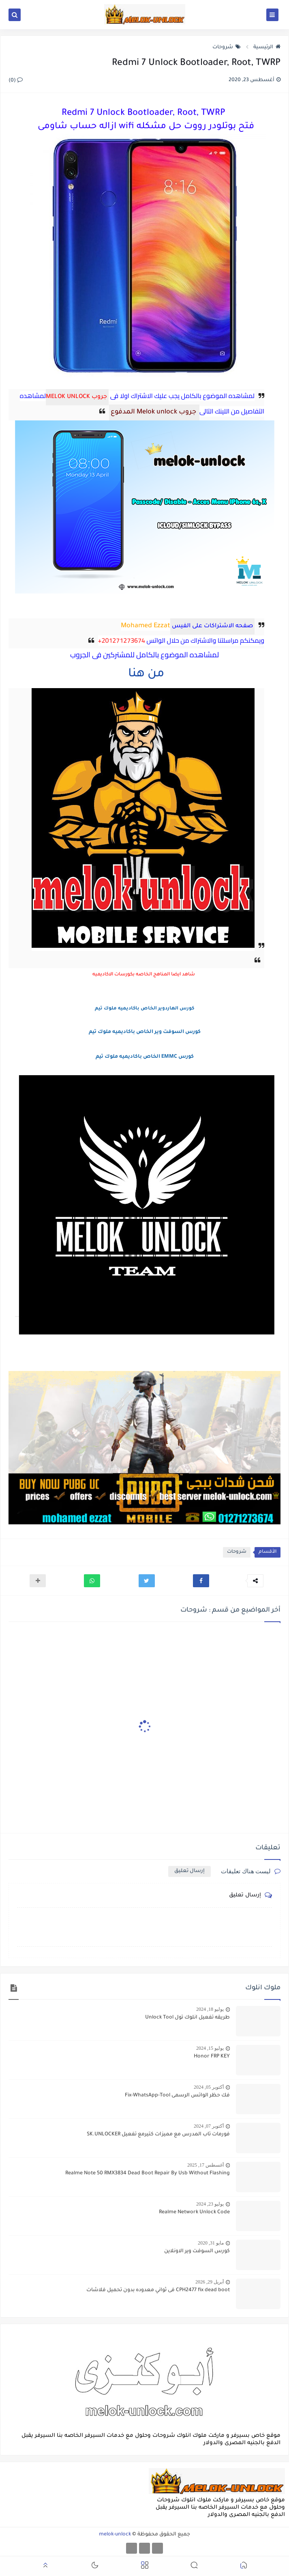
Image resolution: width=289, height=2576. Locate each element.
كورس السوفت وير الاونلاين (197, 2251)
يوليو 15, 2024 (210, 2048)
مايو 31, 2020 (211, 2243)
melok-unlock (115, 2534)
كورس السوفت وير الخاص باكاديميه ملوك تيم (145, 1032)
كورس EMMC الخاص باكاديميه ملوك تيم (145, 1057)
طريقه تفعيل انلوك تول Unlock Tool (187, 2018)
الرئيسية (266, 47)
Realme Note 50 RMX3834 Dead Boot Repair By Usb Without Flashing (147, 2173)
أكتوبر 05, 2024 (209, 2087)
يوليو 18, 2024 (210, 2009)
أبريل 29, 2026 (209, 2282)
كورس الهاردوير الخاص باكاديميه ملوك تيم (144, 1008)
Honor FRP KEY (212, 2057)
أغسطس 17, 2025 (205, 2165)
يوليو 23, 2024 (210, 2204)
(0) (16, 81)
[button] (201, 1580)
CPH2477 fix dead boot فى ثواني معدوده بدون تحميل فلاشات (158, 2290)
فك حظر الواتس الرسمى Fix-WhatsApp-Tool (177, 2095)
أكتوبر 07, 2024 (209, 2126)
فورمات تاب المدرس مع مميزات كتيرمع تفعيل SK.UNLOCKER (158, 2134)
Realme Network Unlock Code (194, 2212)
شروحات (226, 47)
